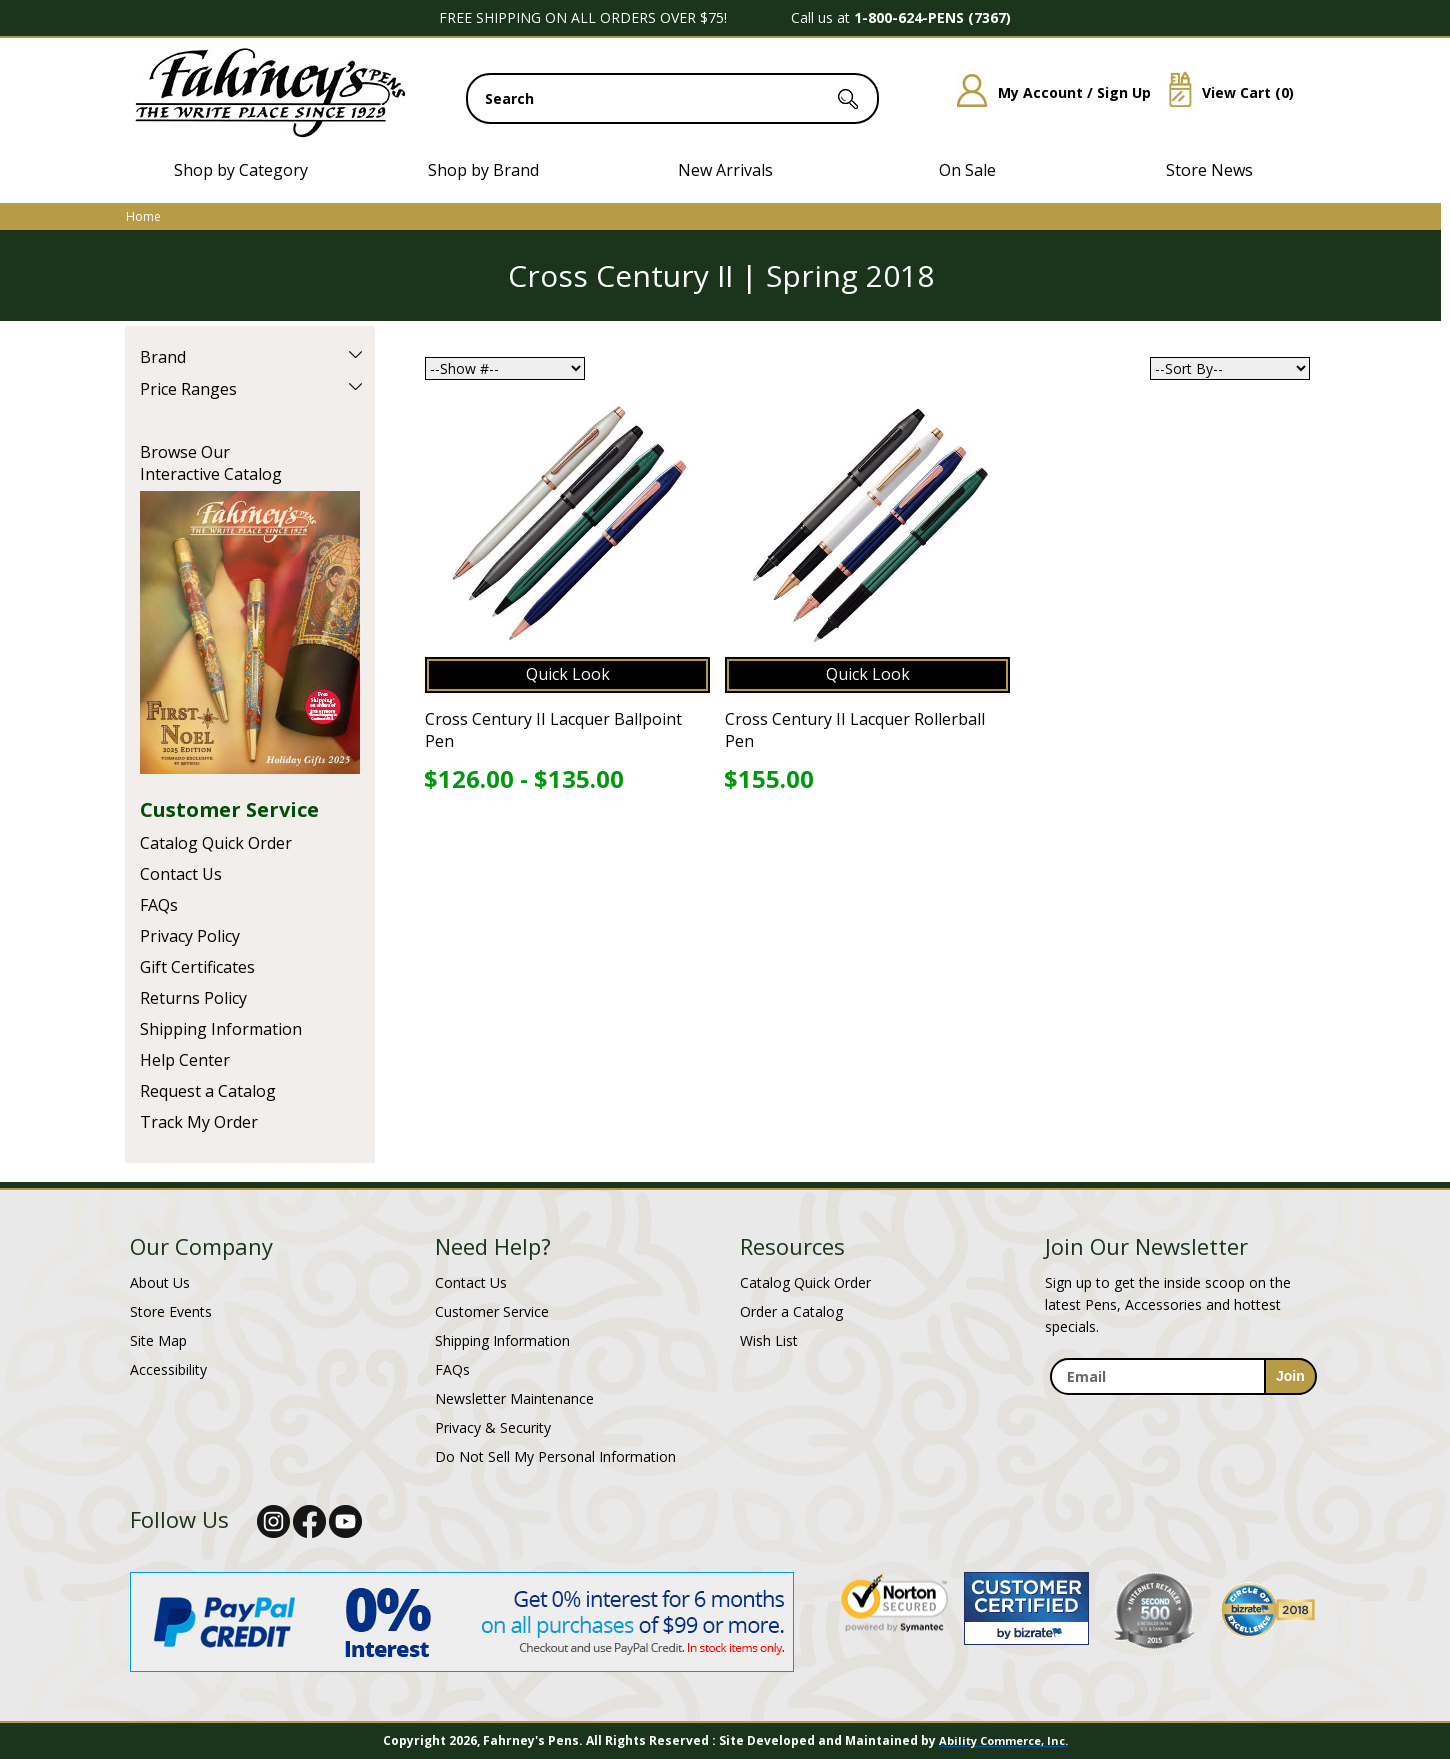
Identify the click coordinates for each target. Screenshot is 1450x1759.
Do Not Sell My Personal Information (555, 1456)
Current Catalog (250, 632)
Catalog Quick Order (216, 843)
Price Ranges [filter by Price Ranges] (188, 389)
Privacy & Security (493, 1427)
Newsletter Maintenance (514, 1398)
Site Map (158, 1340)
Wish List (769, 1340)
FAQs (159, 905)
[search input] (672, 98)
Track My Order (199, 1122)
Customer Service (229, 809)
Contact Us (181, 874)
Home (143, 216)
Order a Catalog (791, 1311)
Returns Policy (193, 998)
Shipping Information (221, 1029)
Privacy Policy (190, 936)
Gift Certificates (197, 967)
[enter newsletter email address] (1183, 1376)
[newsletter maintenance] (1182, 1406)
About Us (160, 1282)
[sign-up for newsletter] (1290, 1376)
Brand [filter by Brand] (163, 357)
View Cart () (1224, 92)
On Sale (967, 170)
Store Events (171, 1311)
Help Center (185, 1060)
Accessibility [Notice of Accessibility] (168, 1369)
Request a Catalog (208, 1091)
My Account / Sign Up (1046, 92)
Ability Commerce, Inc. (1003, 1740)
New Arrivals (725, 170)
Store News (1209, 170)
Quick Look (568, 674)
